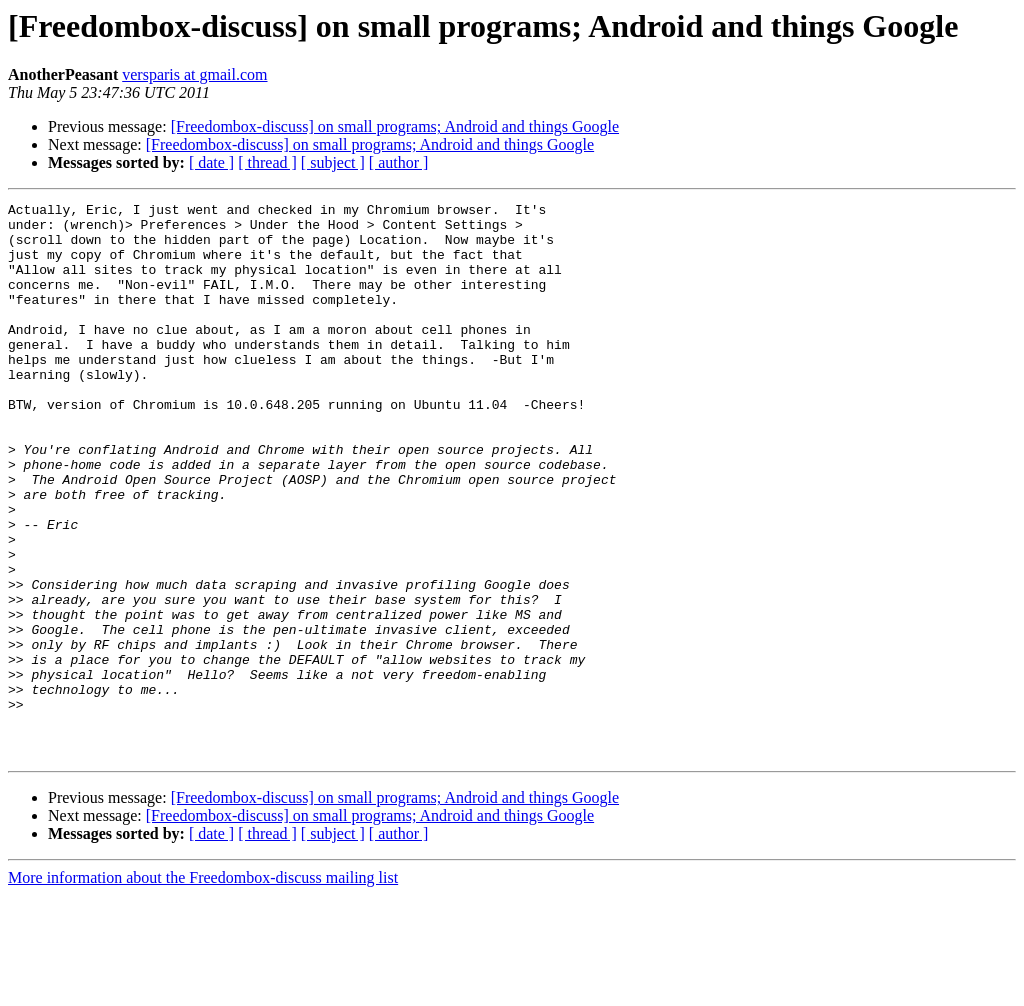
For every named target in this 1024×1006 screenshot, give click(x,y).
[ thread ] (267, 162)
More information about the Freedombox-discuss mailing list (203, 988)
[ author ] (399, 162)
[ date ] (211, 162)
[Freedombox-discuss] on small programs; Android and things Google (395, 126)
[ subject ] (333, 162)
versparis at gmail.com (194, 74)
